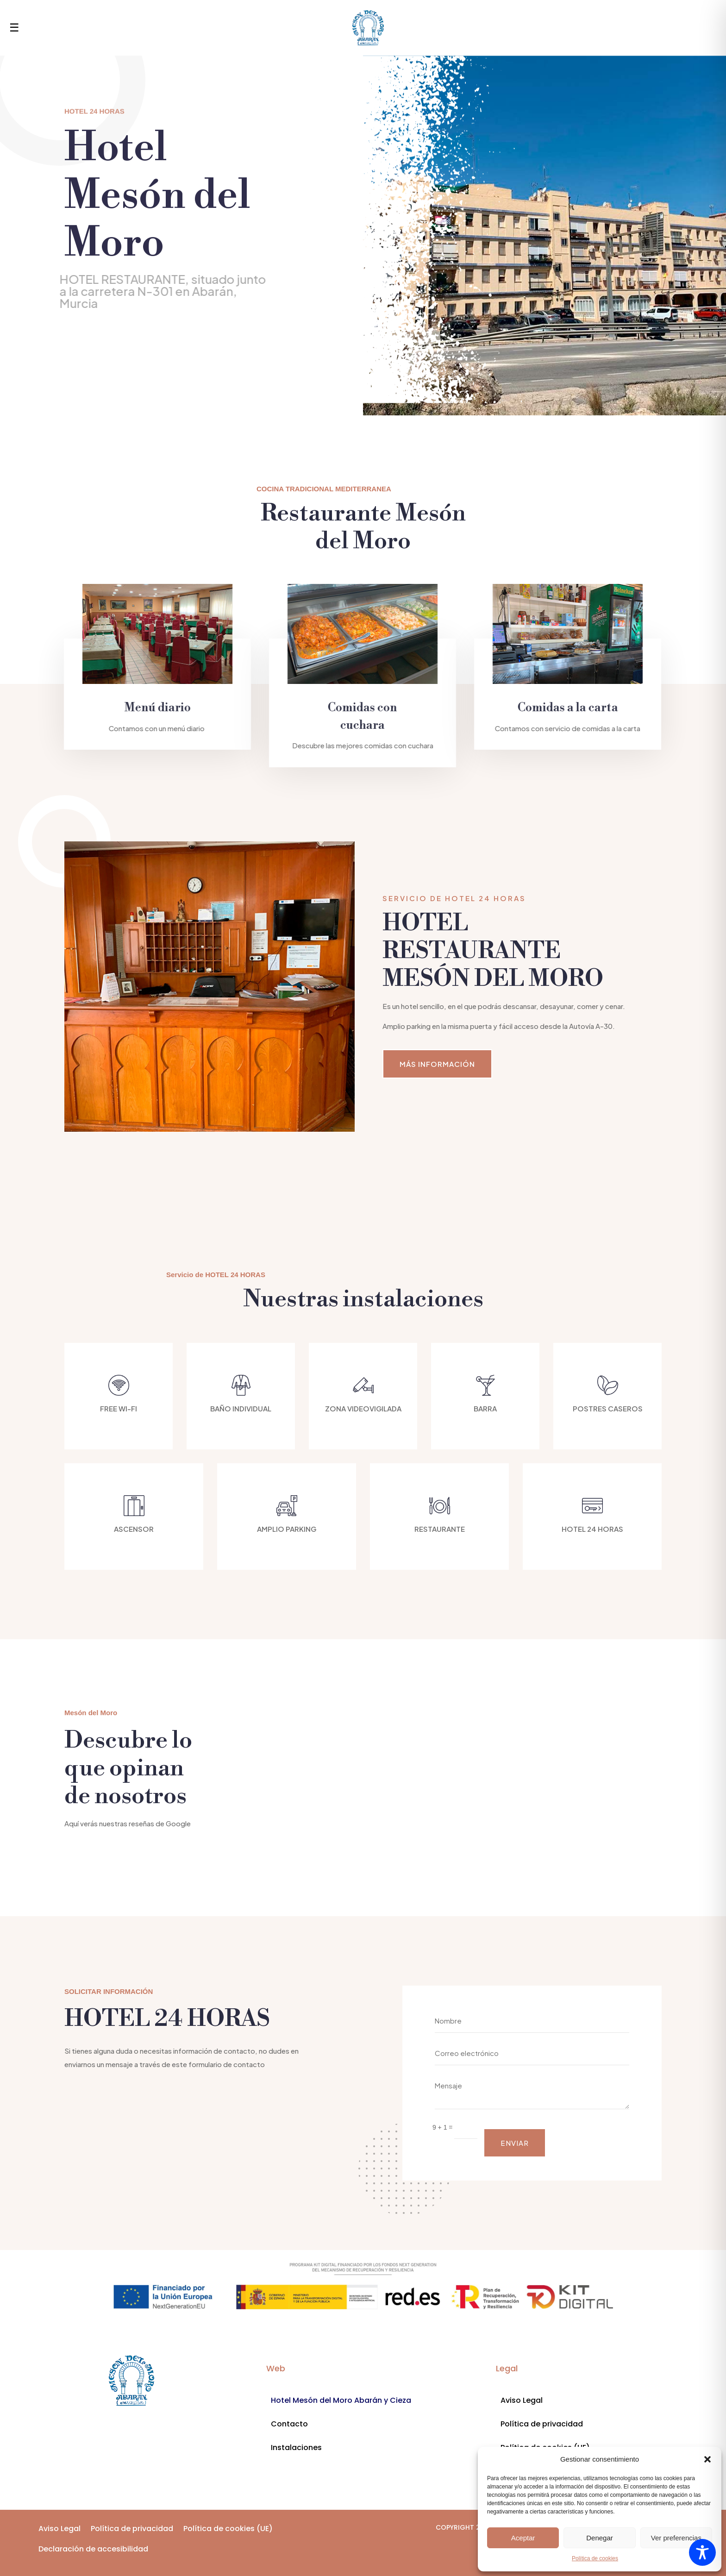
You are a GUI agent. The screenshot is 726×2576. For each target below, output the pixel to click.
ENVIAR (515, 2142)
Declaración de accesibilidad (93, 2549)
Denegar (599, 2538)
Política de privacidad (542, 2424)
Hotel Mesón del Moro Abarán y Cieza (341, 2400)
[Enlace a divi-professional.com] (131, 2381)
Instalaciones (296, 2447)
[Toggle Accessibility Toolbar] (702, 2552)
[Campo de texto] (465, 2127)
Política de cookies (595, 2558)
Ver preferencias (676, 2538)
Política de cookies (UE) (228, 2528)
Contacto (289, 2424)
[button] (707, 2459)
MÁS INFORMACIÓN (437, 1063)
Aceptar (523, 2538)
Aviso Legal (522, 2400)
